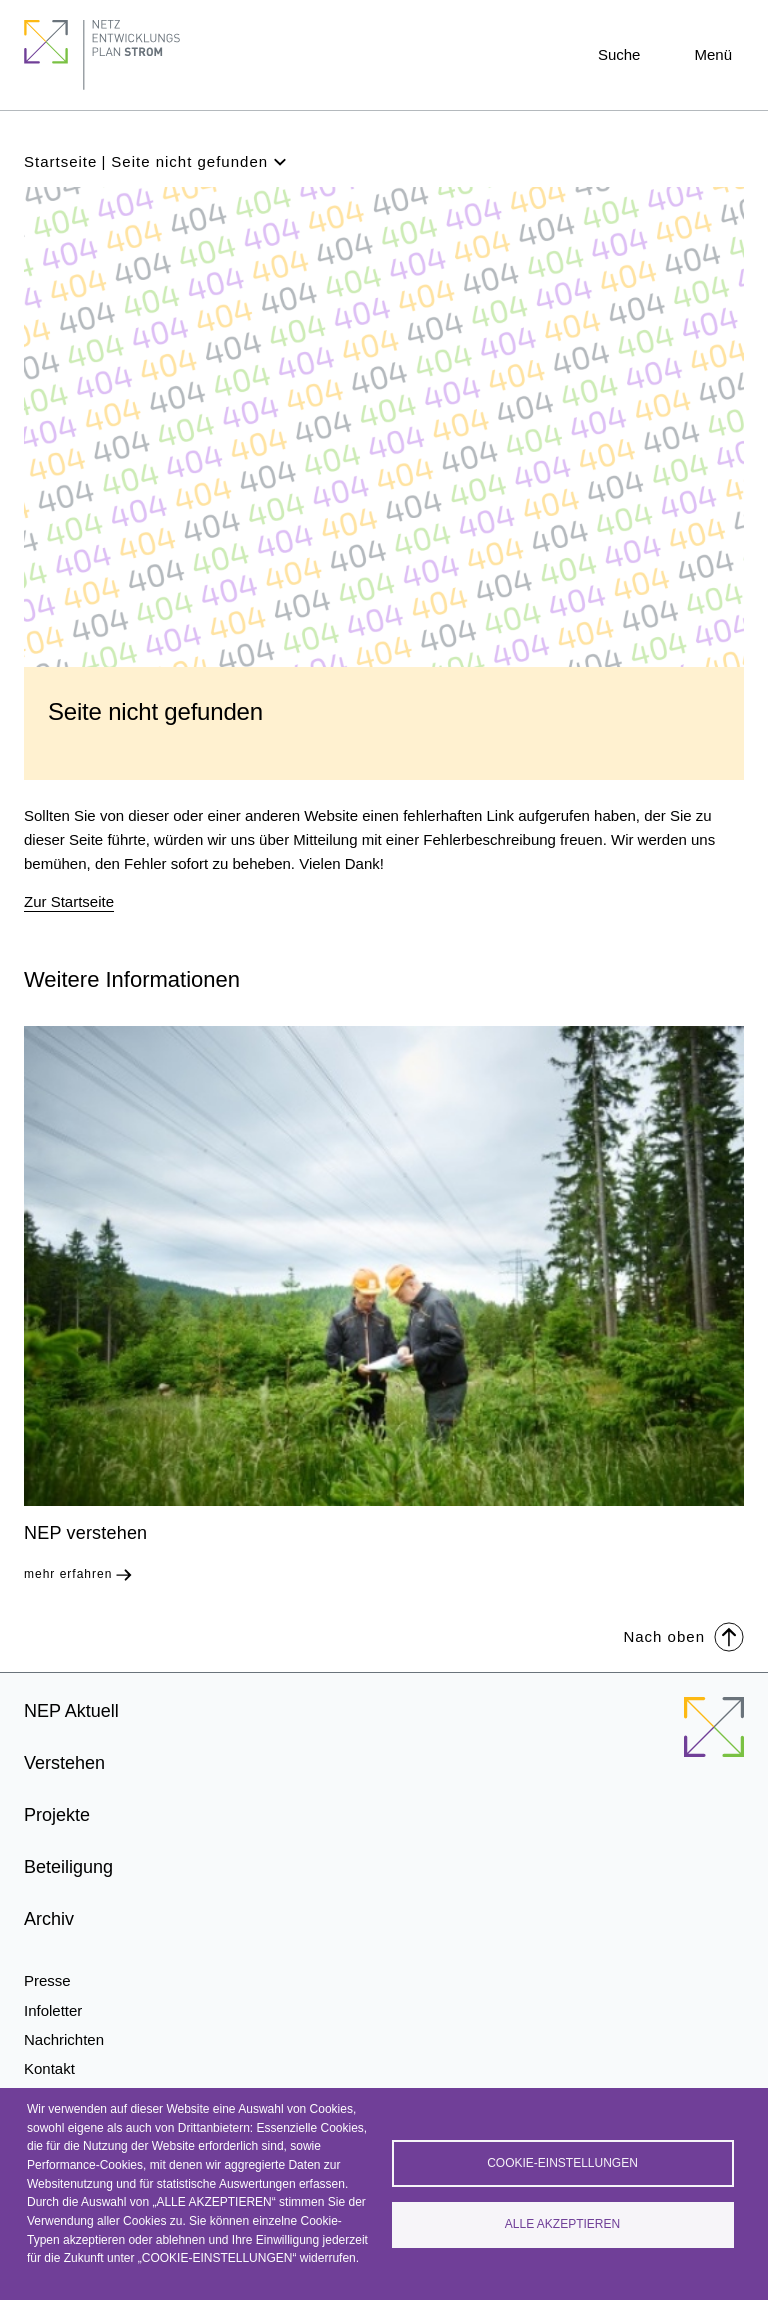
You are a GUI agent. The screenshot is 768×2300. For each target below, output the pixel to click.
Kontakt (49, 2068)
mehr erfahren (68, 1574)
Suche (619, 54)
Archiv (49, 1919)
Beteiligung (68, 1867)
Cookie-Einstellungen (562, 2162)
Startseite (60, 161)
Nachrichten (64, 2039)
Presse (47, 1980)
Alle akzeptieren (562, 2225)
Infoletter (53, 2010)
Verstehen (64, 1763)
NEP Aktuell (71, 1711)
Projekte (57, 1815)
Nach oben (683, 1635)
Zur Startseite (69, 901)
